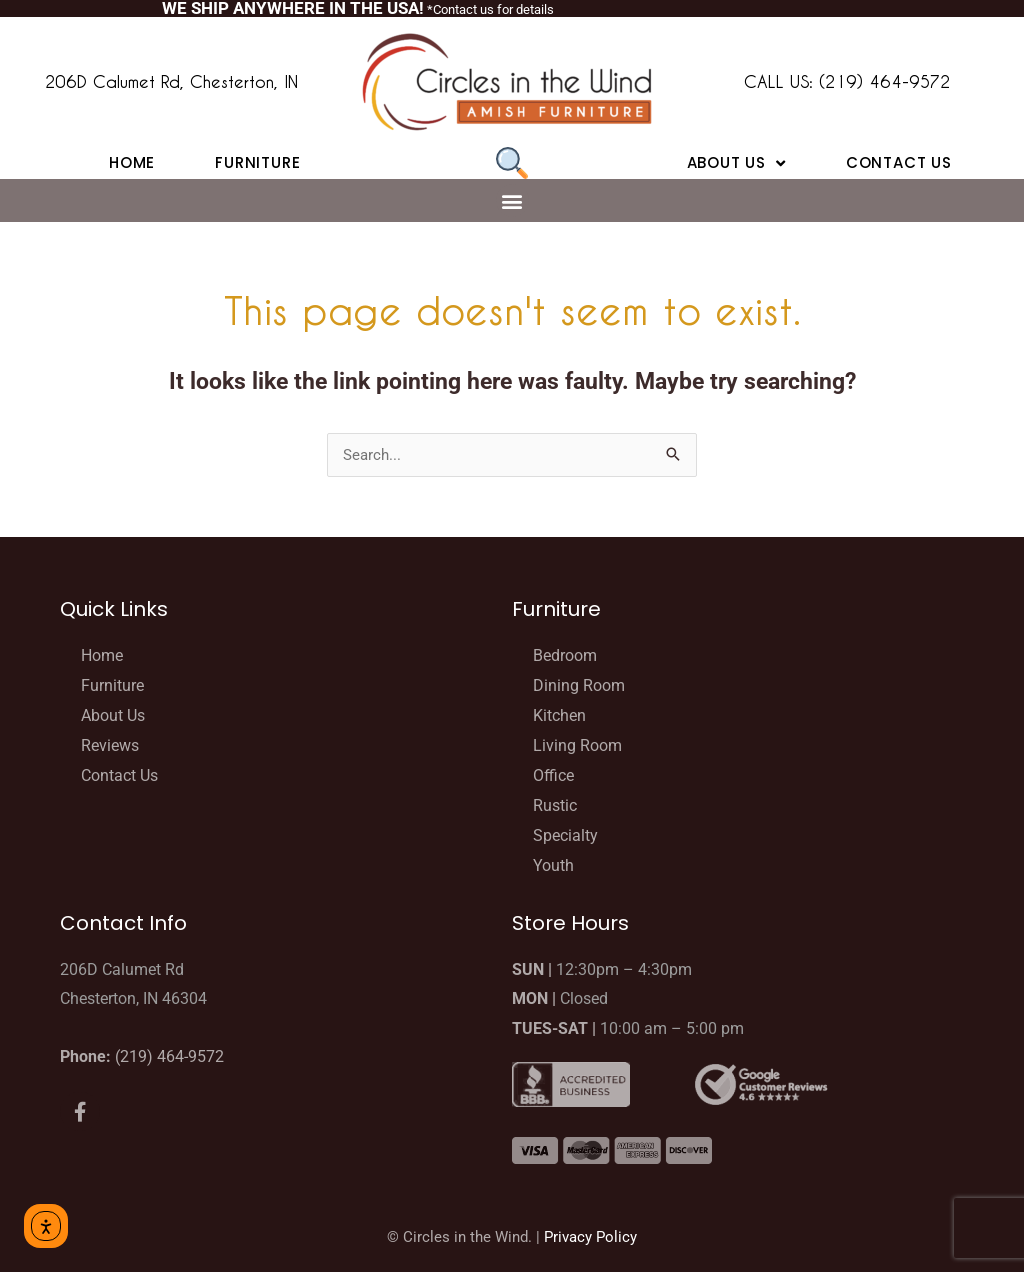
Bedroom (565, 655)
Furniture (257, 162)
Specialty (565, 835)
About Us (736, 163)
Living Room (577, 745)
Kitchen (559, 715)
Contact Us (899, 162)
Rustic (555, 805)
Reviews (110, 745)
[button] (512, 200)
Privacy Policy (590, 1237)
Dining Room (579, 685)
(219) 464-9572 (169, 1056)
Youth (553, 865)
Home (132, 162)
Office (553, 775)
